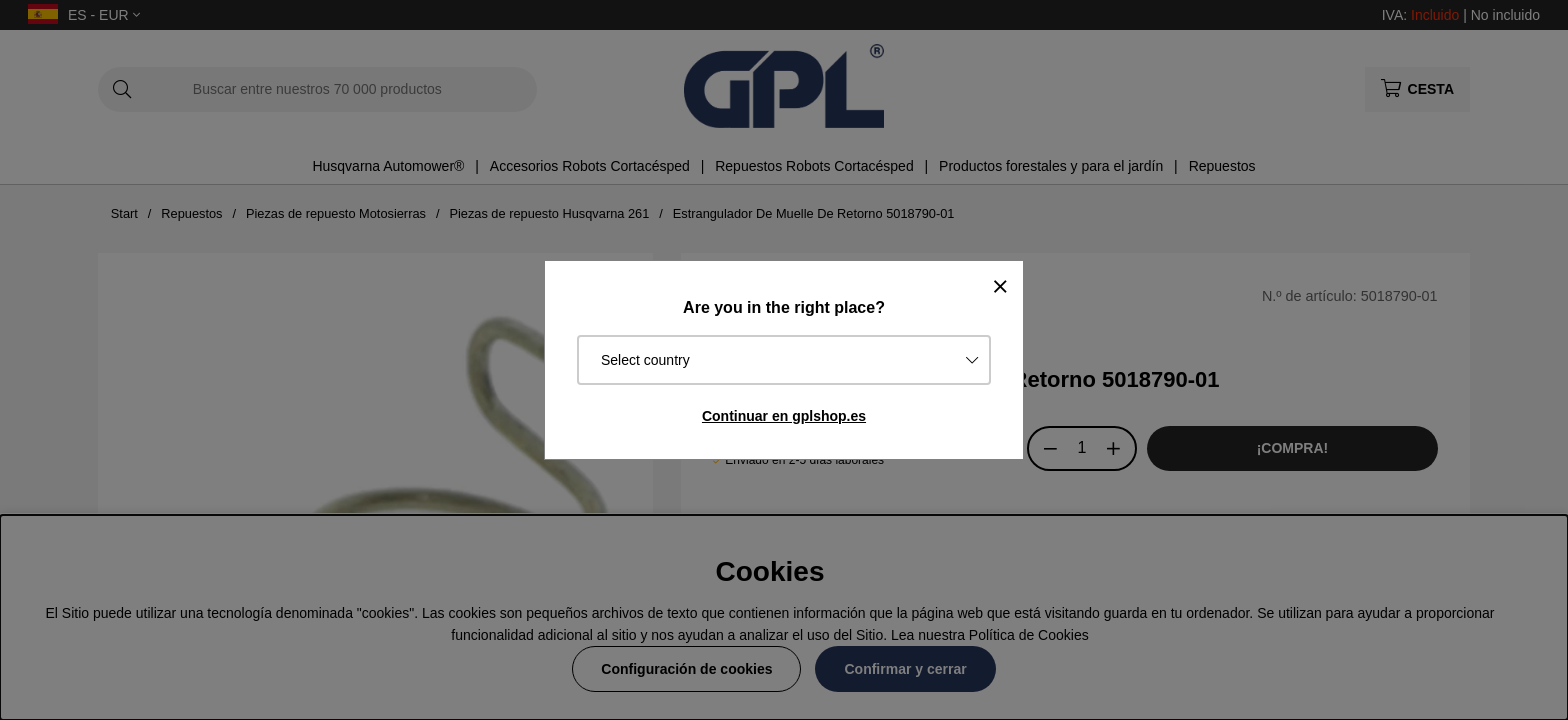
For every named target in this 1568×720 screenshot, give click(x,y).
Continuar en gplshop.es (784, 416)
